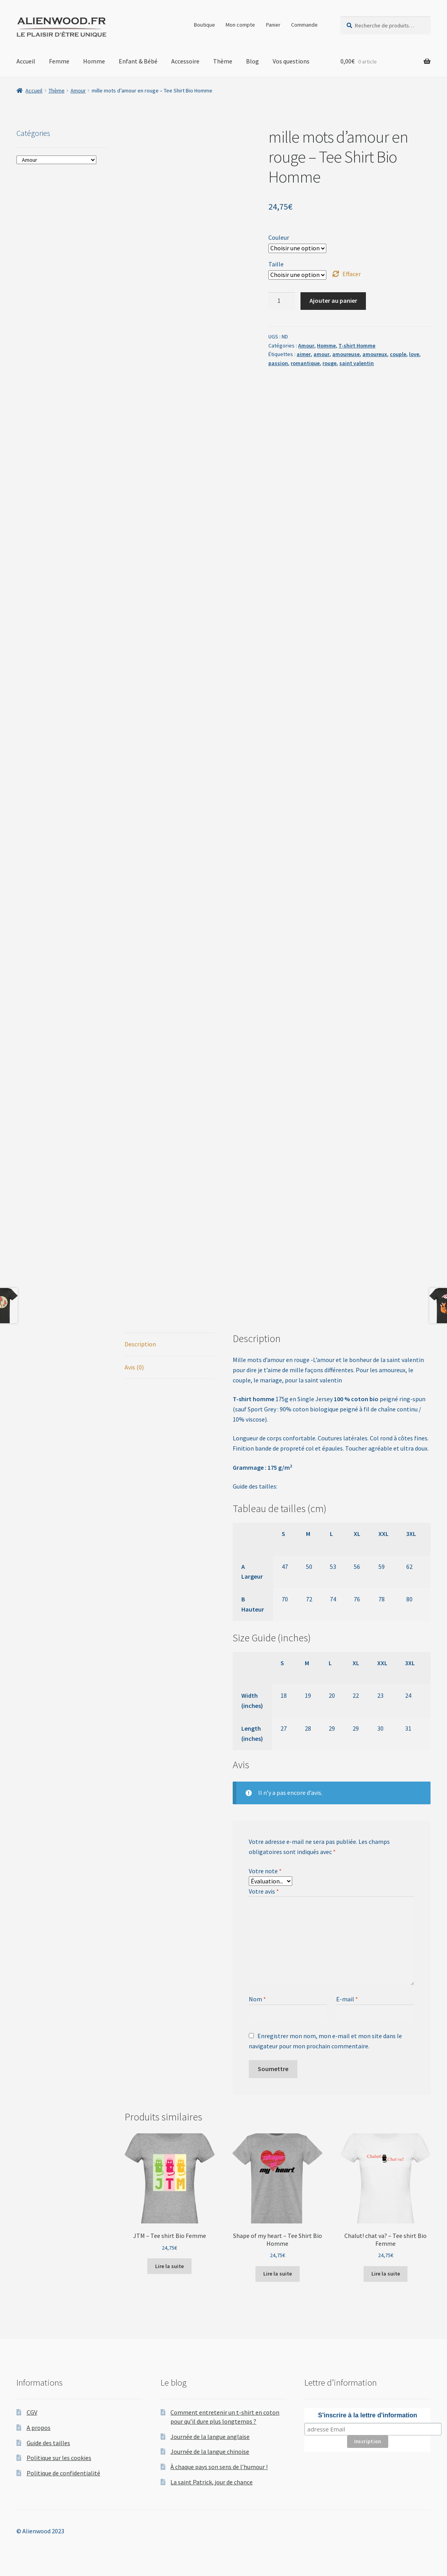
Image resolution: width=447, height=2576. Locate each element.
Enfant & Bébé (138, 61)
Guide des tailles (48, 2443)
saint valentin (356, 363)
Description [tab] (140, 1344)
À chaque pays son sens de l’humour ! (219, 2467)
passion (278, 363)
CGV (32, 2412)
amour (321, 354)
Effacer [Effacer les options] (351, 274)
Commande (304, 24)
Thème (222, 61)
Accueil (25, 61)
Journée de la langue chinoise (209, 2451)
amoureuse (346, 354)
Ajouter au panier (333, 300)
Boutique (204, 24)
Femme (59, 61)
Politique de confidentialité (63, 2473)
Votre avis (264, 1891)
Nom (257, 1999)
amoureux (374, 354)
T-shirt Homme (356, 345)
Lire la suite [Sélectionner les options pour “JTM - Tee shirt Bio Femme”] (169, 2266)
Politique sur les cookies (59, 2458)
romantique (305, 363)
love (414, 354)
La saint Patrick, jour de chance (211, 2482)
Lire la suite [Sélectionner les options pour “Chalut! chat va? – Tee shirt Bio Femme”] (385, 2273)
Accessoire (185, 61)
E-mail (347, 1999)
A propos (39, 2427)
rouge (329, 363)
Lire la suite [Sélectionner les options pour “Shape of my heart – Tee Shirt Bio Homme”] (277, 2273)
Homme (94, 61)
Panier (273, 24)
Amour (78, 90)
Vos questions (291, 61)
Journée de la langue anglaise (210, 2436)
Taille (276, 264)
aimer (304, 354)
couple (398, 354)
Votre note (265, 1871)
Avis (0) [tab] (134, 1367)
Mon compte (240, 24)
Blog (252, 61)
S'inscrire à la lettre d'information (367, 2415)
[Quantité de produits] (281, 301)
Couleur (278, 237)
